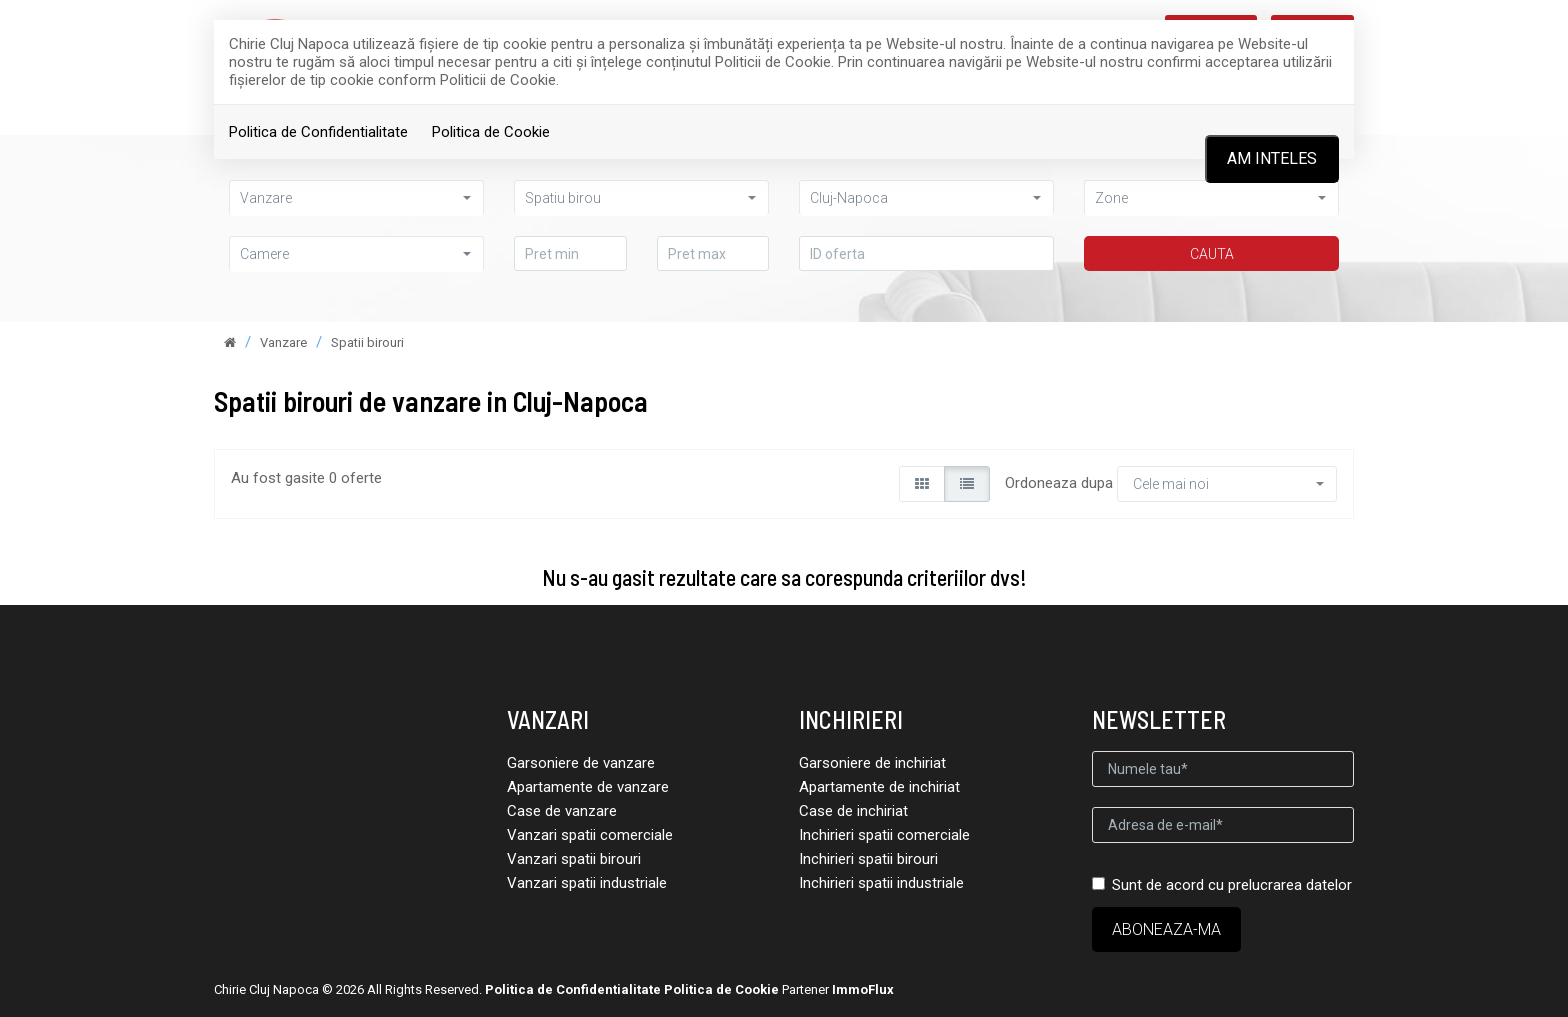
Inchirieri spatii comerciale (884, 835)
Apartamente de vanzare (588, 787)
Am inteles (1272, 158)
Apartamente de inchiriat (879, 787)
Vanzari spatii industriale (587, 883)
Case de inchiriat (853, 811)
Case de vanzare (562, 811)
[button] (356, 253)
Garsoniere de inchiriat (872, 763)
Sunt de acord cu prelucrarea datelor (1222, 885)
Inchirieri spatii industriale (881, 883)
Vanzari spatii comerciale (590, 835)
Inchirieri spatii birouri (868, 859)
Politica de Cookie (491, 132)
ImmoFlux (863, 989)
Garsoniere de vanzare (581, 763)
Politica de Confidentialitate (318, 132)
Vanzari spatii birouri (574, 859)
